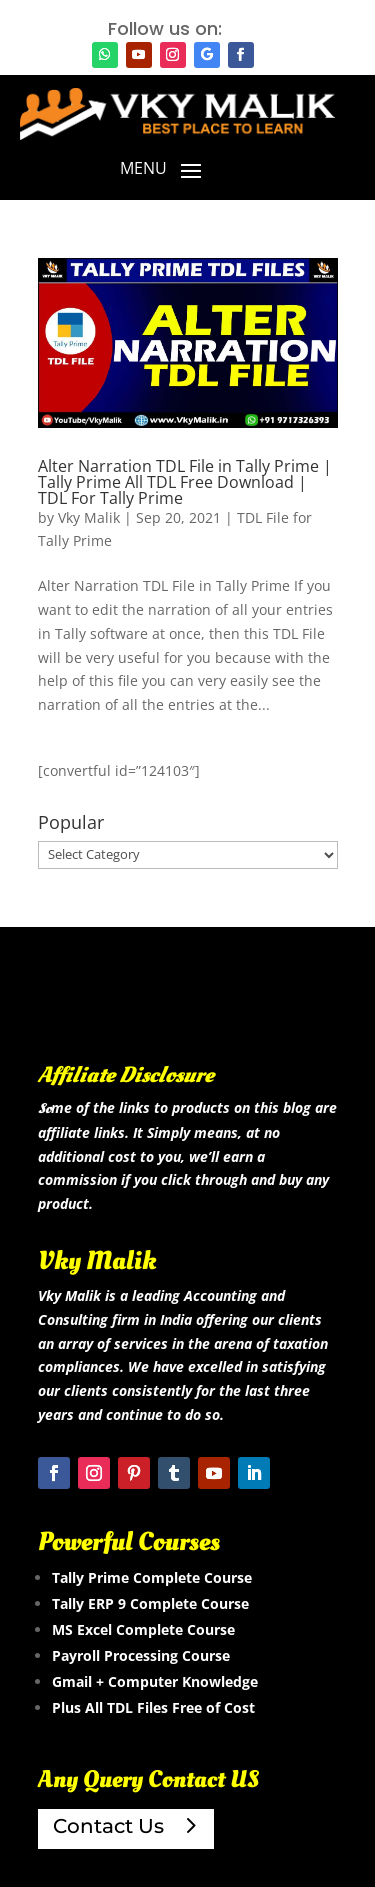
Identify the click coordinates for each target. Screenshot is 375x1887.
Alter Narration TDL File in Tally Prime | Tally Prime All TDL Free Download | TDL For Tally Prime (185, 482)
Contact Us (108, 1826)
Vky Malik (89, 517)
